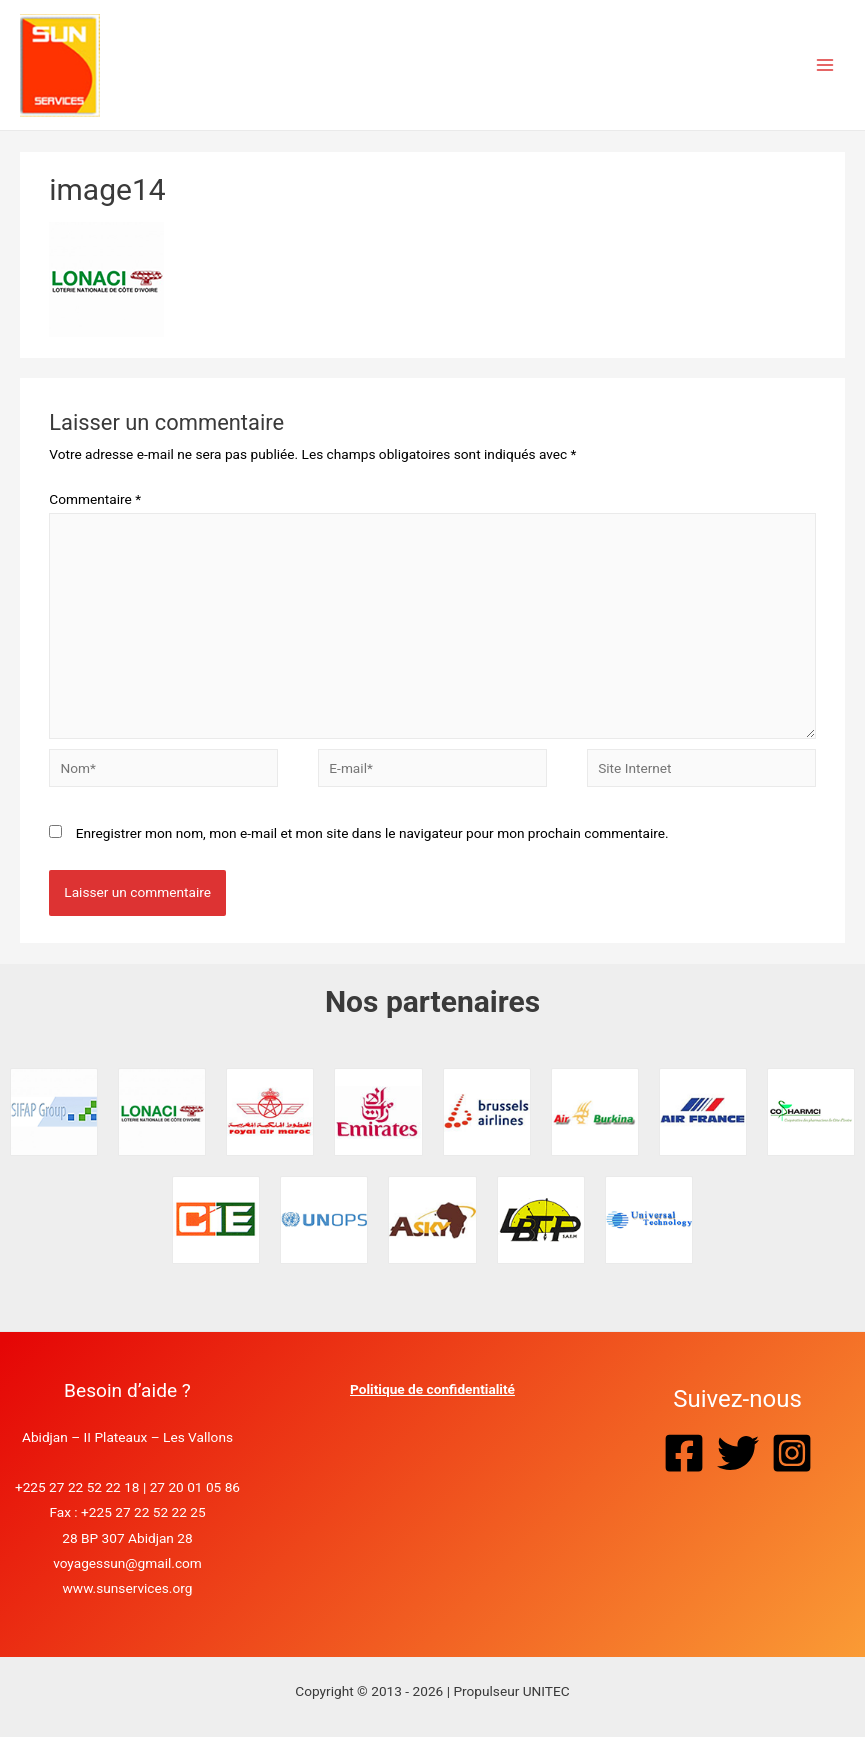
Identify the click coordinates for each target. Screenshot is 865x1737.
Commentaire (95, 499)
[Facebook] (684, 1453)
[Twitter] (738, 1453)
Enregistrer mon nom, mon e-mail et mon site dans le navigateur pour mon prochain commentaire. (372, 833)
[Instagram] (792, 1453)
